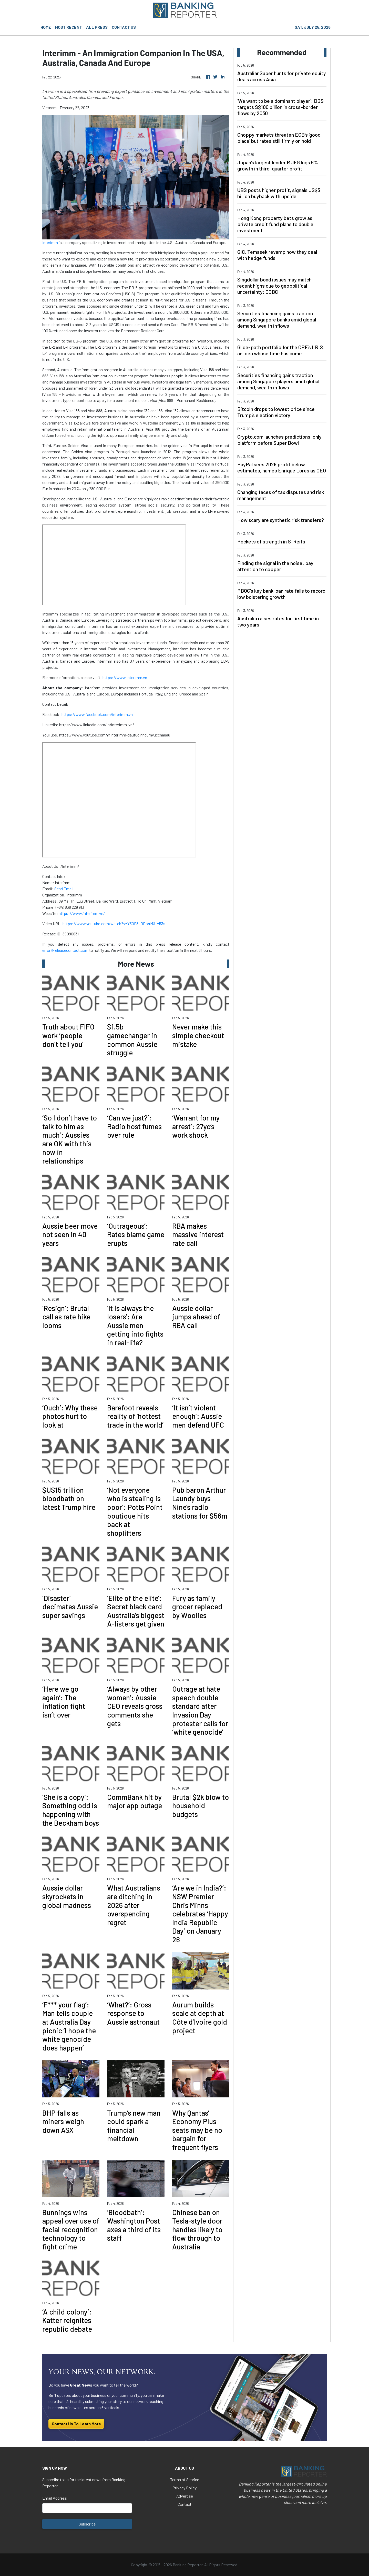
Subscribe (87, 2523)
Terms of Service (184, 2479)
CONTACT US (124, 27)
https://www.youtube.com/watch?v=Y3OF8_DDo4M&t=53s (114, 923)
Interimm (50, 242)
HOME (45, 27)
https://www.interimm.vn (124, 677)
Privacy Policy (184, 2487)
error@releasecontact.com (65, 950)
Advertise (184, 2495)
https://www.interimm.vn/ (82, 913)
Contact (184, 2504)
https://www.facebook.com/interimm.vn (97, 714)
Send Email (63, 888)
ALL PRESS (97, 27)
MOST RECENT (68, 27)
